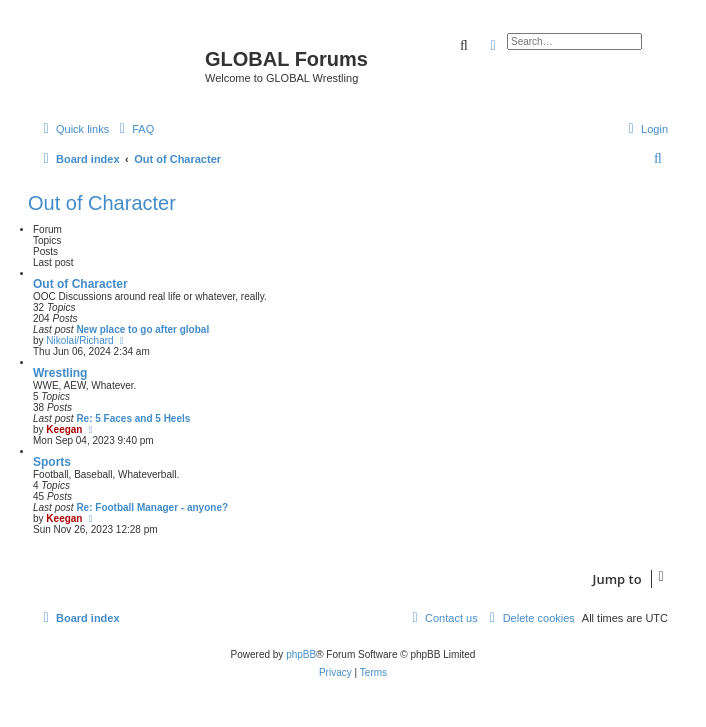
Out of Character (102, 203)
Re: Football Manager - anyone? (152, 507)
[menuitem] (134, 129)
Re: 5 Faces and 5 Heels (133, 418)
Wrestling (60, 373)
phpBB (301, 654)
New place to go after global (142, 329)
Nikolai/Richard (79, 340)
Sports (52, 462)
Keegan (64, 429)
